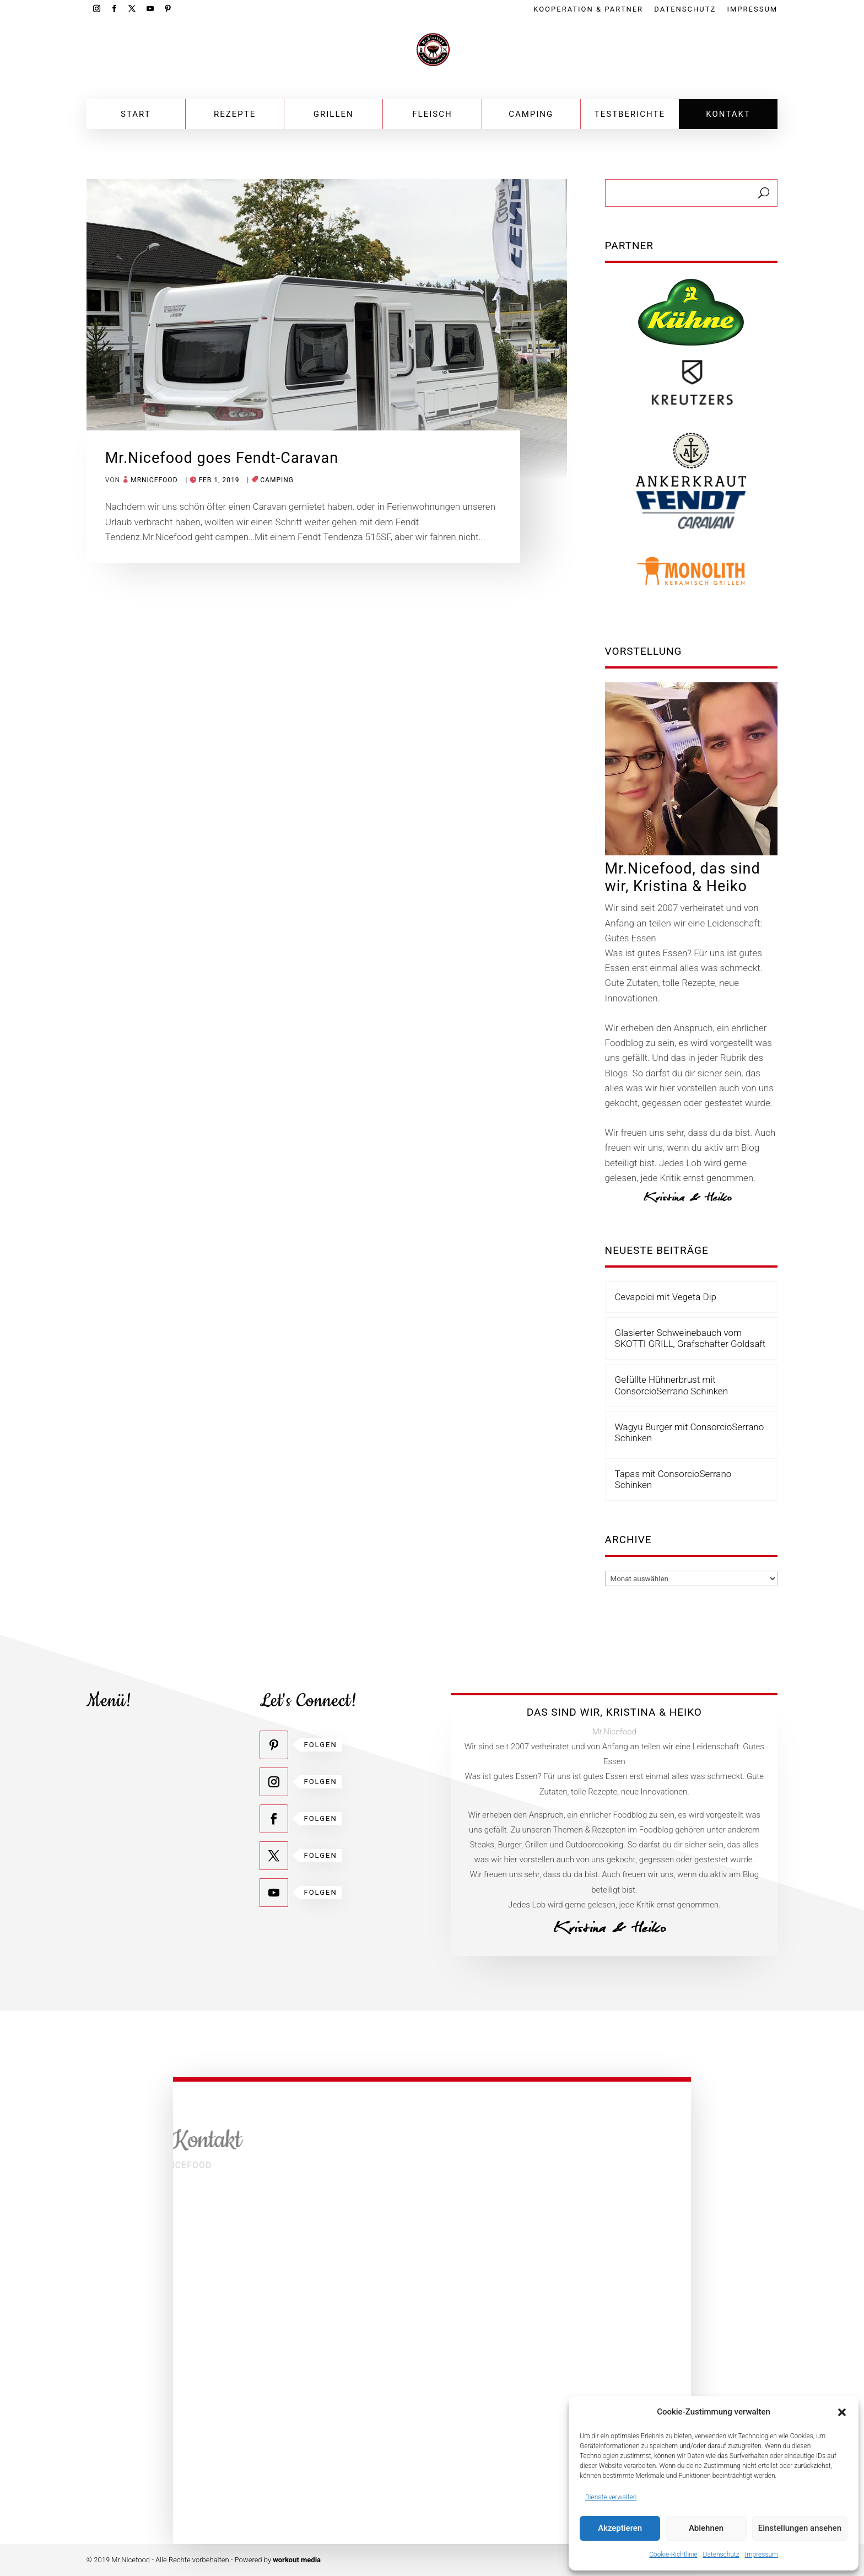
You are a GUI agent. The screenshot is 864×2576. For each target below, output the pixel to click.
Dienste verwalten (610, 2497)
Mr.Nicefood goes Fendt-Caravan (221, 458)
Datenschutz (721, 2554)
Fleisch (432, 114)
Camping (531, 114)
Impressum (761, 2554)
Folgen (320, 1744)
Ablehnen (706, 2528)
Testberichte (630, 114)
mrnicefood (154, 480)
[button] (841, 2412)
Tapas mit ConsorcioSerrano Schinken (673, 1479)
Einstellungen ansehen (799, 2528)
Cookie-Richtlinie (673, 2554)
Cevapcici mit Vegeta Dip (665, 1296)
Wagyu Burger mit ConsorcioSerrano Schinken (689, 1432)
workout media (297, 2560)
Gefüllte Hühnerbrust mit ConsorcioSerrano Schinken (671, 1385)
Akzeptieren (620, 2528)
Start (136, 114)
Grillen (334, 114)
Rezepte (235, 114)
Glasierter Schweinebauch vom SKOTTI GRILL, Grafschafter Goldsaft (690, 1338)
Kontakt (728, 114)
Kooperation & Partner (588, 9)
